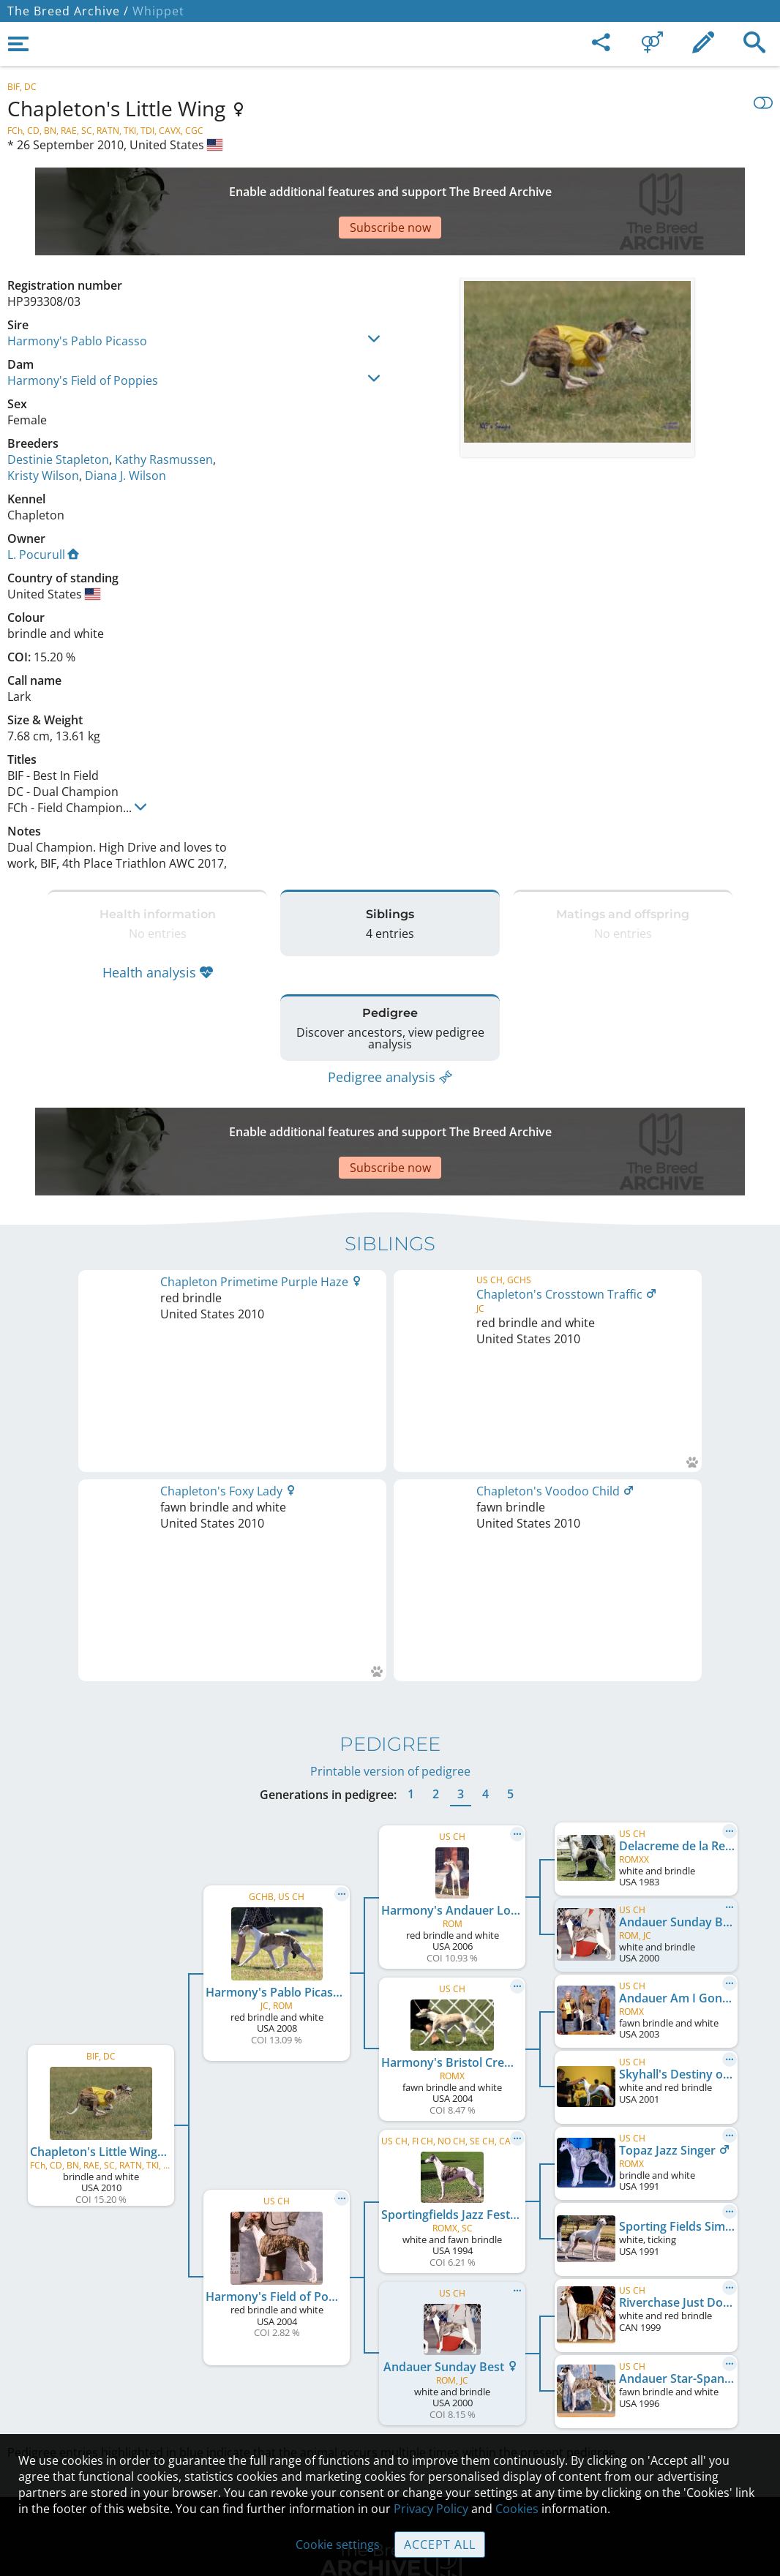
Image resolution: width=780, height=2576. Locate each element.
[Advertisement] (362, 186)
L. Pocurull (43, 503)
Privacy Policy (431, 2509)
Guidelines (390, 2391)
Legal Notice (390, 2299)
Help (390, 2360)
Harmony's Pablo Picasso (77, 290)
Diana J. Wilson (125, 424)
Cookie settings (338, 2544)
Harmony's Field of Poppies (82, 329)
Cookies (390, 2422)
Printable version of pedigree (390, 1432)
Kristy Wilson (43, 424)
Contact (390, 2329)
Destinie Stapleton (58, 408)
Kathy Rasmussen (164, 408)
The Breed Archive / (68, 11)
